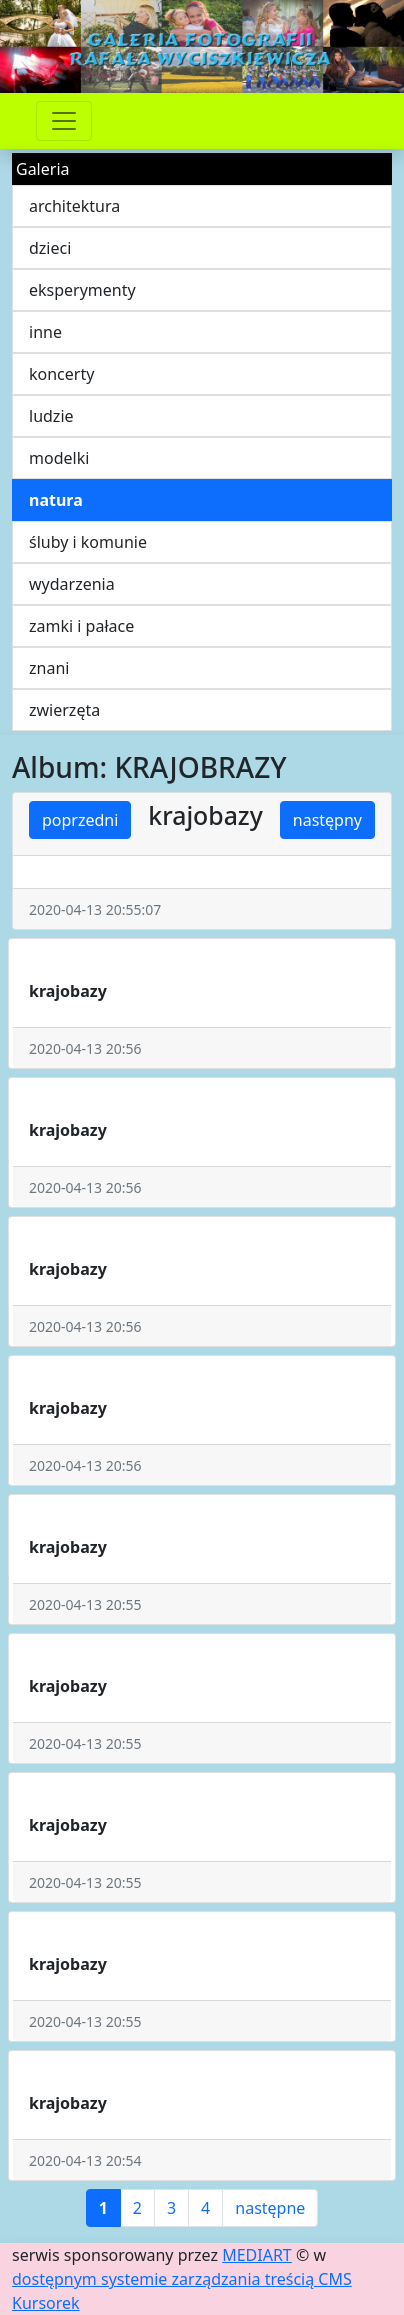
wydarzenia (72, 584)
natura (56, 500)
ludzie (51, 416)
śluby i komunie (88, 542)
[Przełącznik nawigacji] (64, 121)
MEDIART (257, 2255)
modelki (59, 458)
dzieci (50, 248)
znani (49, 668)
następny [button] (327, 820)
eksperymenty (82, 290)
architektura (74, 206)
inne (45, 332)
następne (270, 2208)
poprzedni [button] (80, 820)
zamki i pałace (81, 626)
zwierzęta (64, 710)
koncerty (61, 374)
